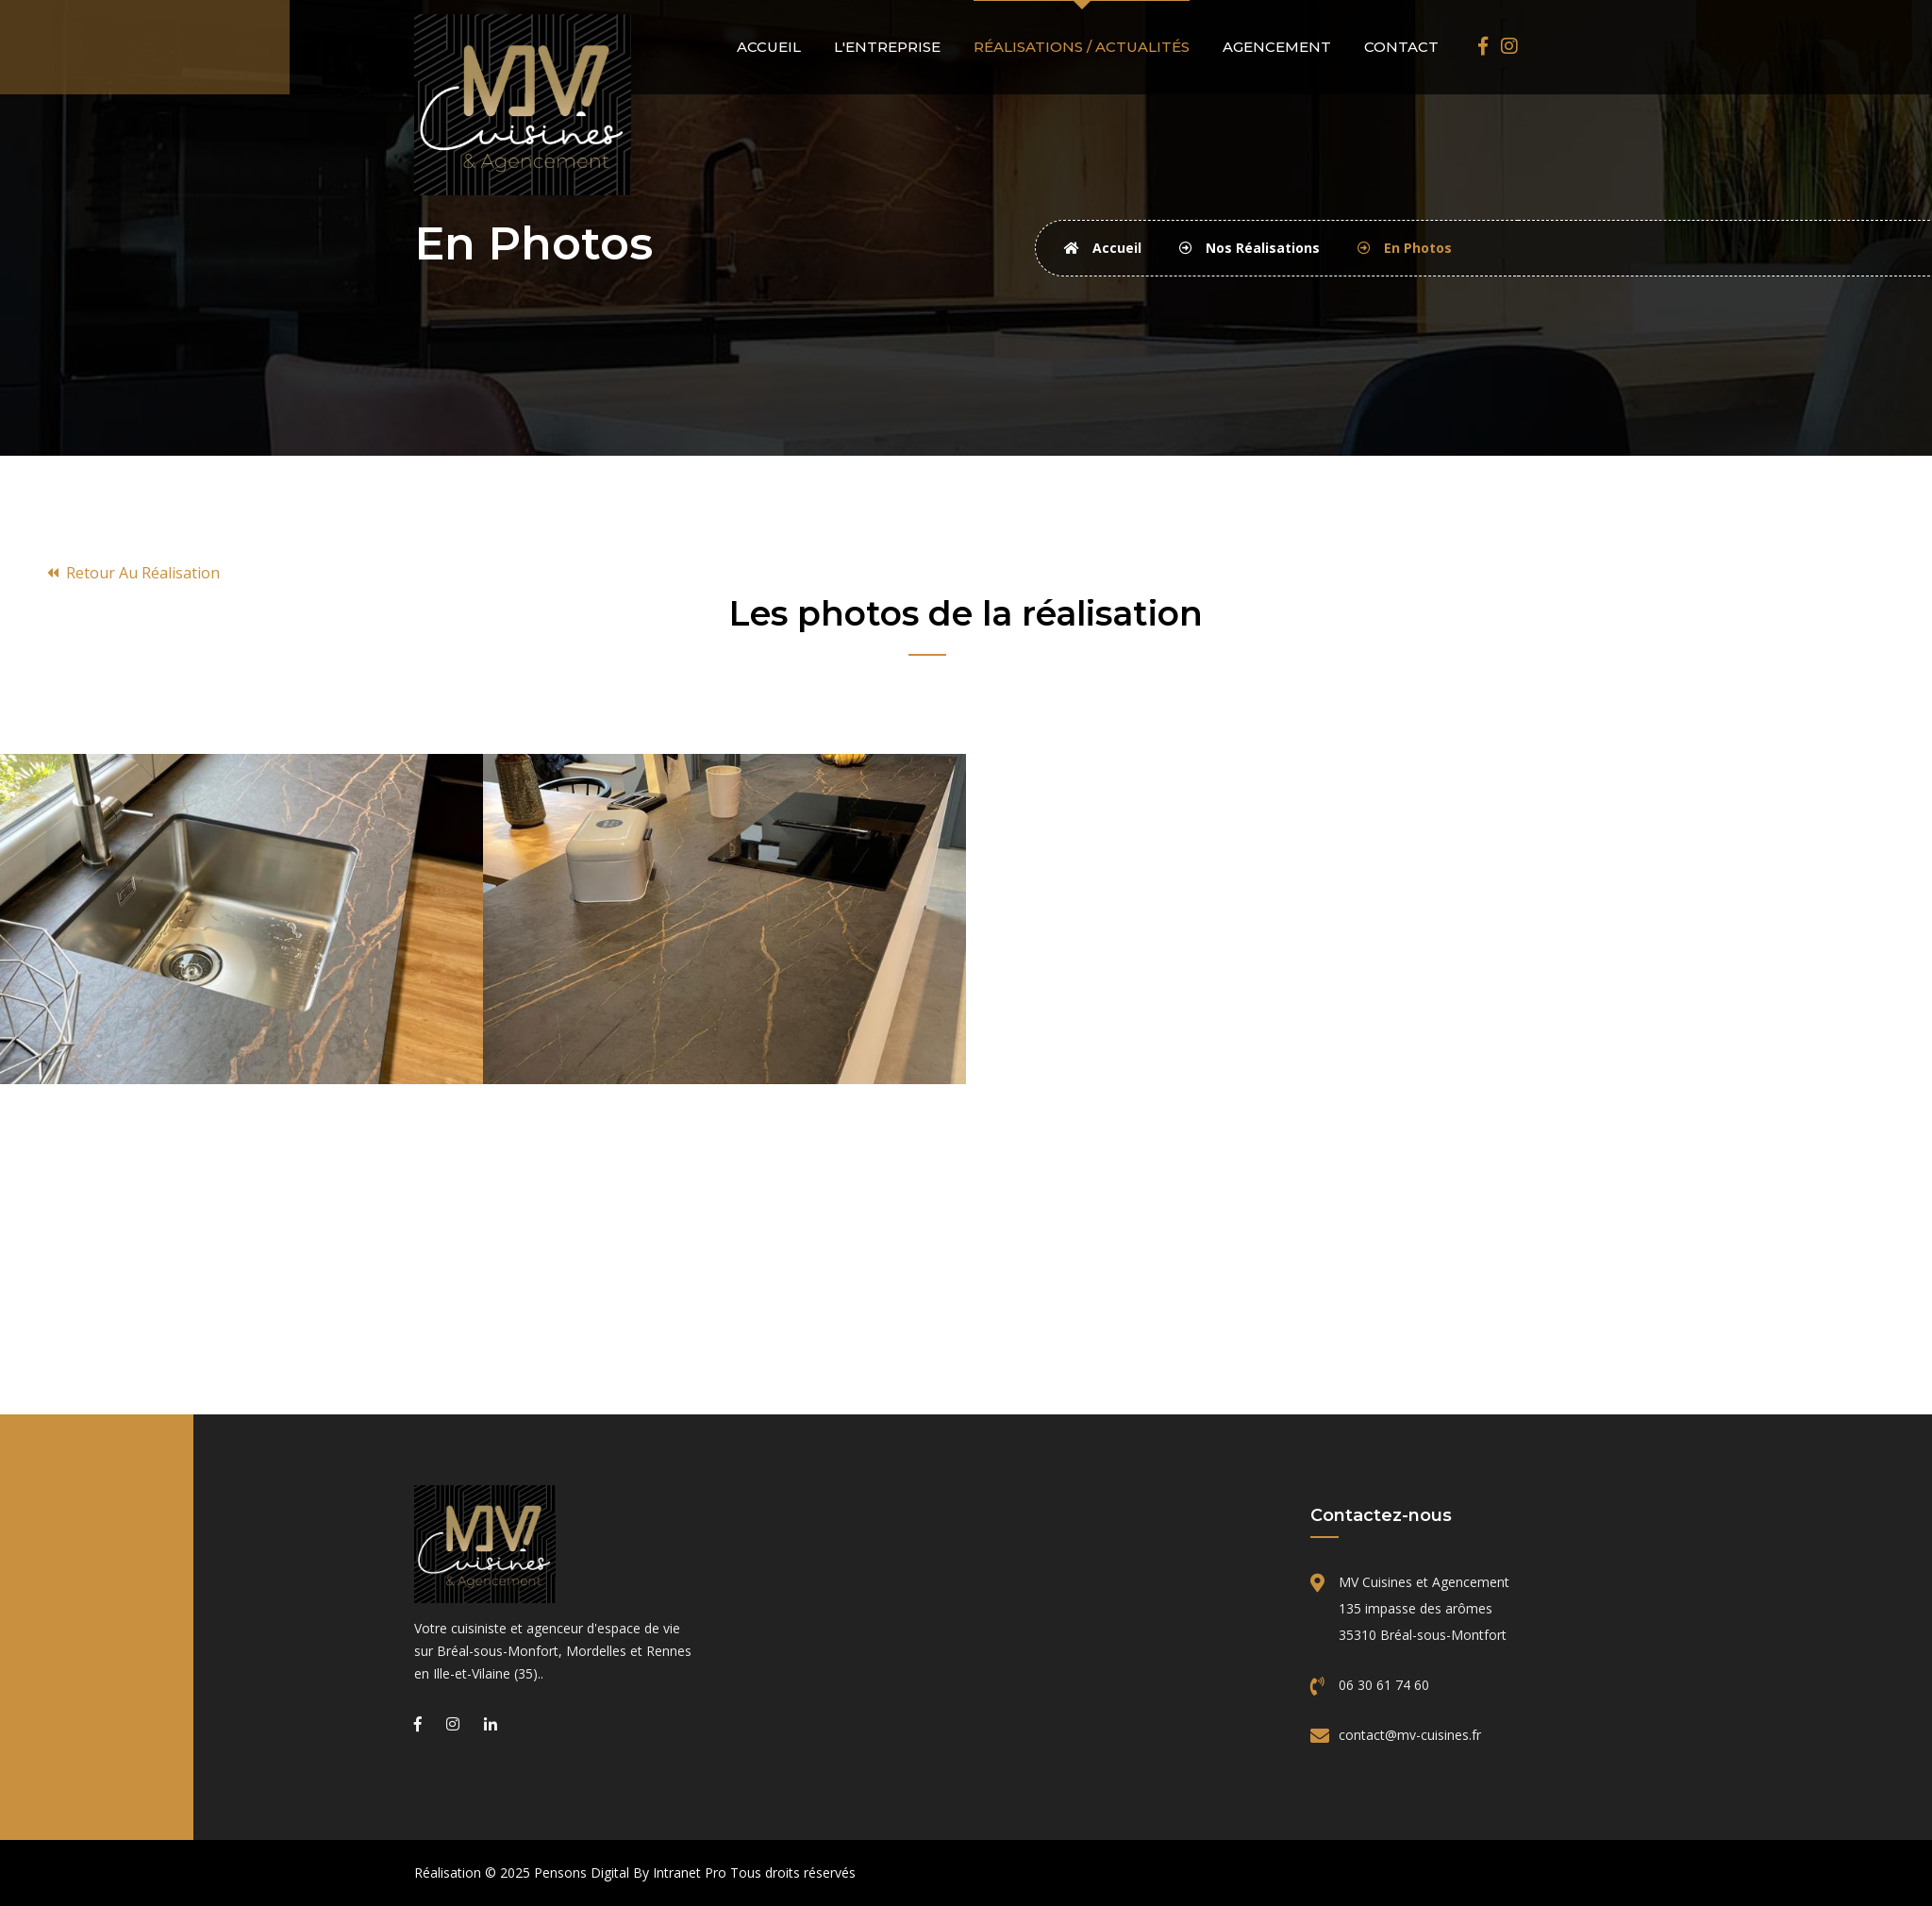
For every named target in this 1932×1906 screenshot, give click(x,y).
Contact (1401, 47)
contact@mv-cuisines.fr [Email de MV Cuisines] (1410, 1735)
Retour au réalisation (133, 572)
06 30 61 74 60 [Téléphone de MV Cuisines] (1384, 1685)
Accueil (769, 47)
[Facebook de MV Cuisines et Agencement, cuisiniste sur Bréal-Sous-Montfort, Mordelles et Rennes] (1483, 46)
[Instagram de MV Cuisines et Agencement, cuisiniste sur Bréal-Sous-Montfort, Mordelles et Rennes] (1509, 46)
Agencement (1277, 47)
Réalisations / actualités (1082, 47)
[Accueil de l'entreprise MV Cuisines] (555, 1544)
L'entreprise (887, 47)
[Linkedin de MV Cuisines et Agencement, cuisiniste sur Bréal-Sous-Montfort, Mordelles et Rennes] (490, 1724)
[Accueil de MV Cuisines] (523, 103)
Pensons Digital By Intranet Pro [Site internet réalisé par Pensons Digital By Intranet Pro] (630, 1872)
